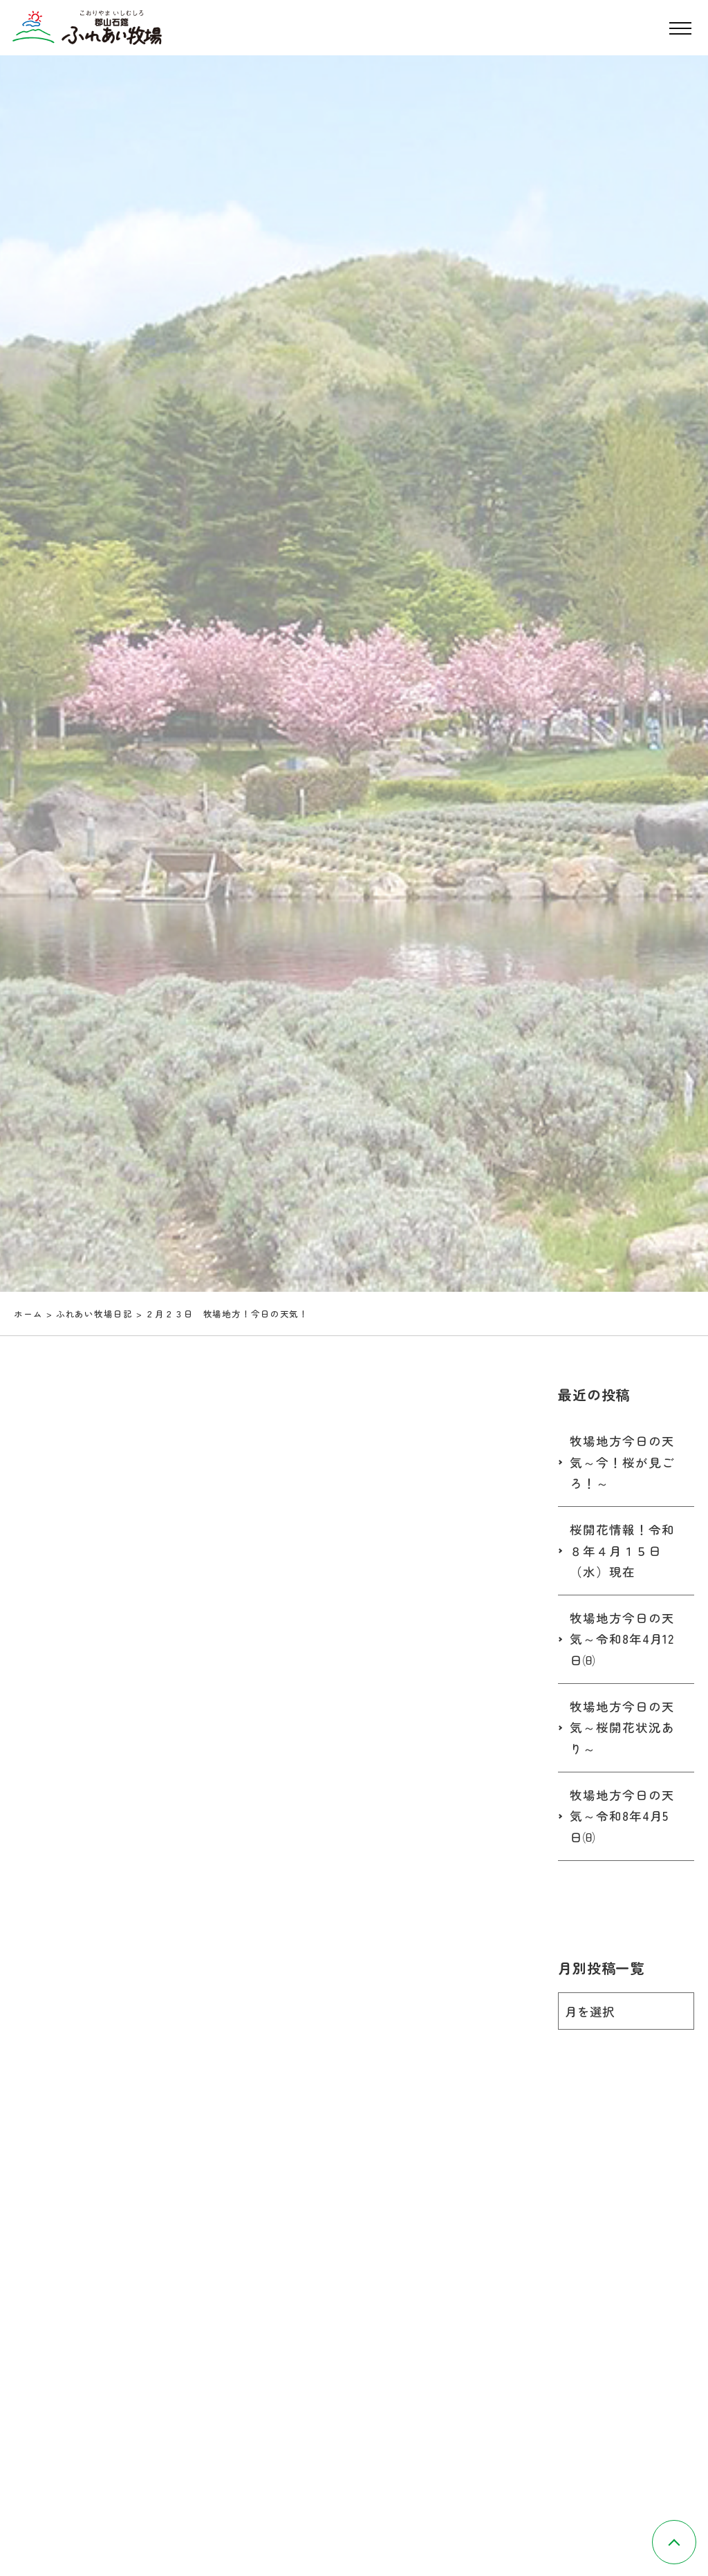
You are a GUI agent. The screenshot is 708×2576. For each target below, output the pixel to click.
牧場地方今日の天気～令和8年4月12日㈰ (622, 1639)
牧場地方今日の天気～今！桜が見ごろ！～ (622, 1462)
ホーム (28, 1313)
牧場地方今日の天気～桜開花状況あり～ (622, 1727)
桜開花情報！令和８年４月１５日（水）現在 (622, 1550)
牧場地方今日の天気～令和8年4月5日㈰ (622, 1816)
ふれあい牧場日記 (94, 1313)
